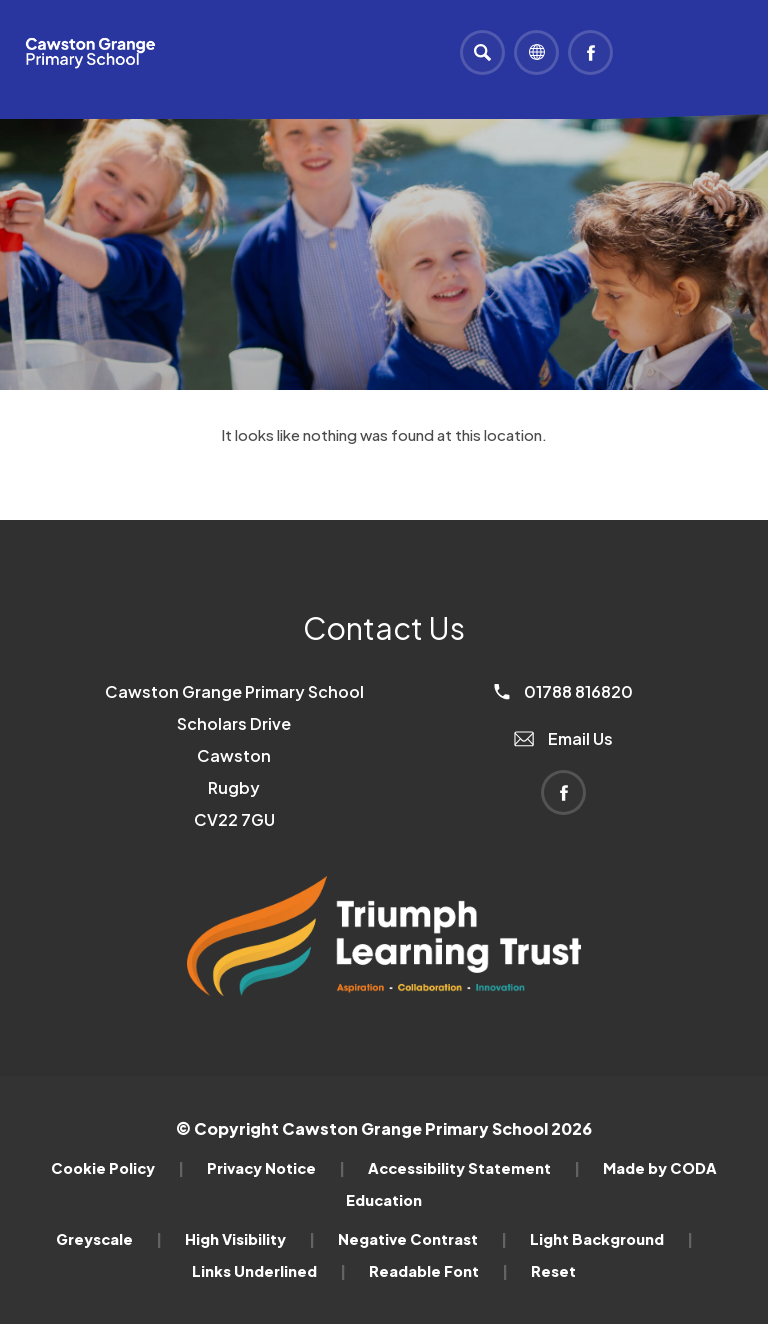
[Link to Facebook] (590, 52)
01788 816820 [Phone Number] (563, 691)
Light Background (611, 1239)
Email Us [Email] (563, 738)
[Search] (482, 52)
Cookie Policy (117, 1168)
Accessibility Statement (474, 1168)
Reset (553, 1271)
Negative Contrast (422, 1239)
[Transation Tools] (536, 52)
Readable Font (438, 1271)
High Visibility (250, 1239)
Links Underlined (269, 1271)
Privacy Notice (276, 1168)
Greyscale (109, 1239)
